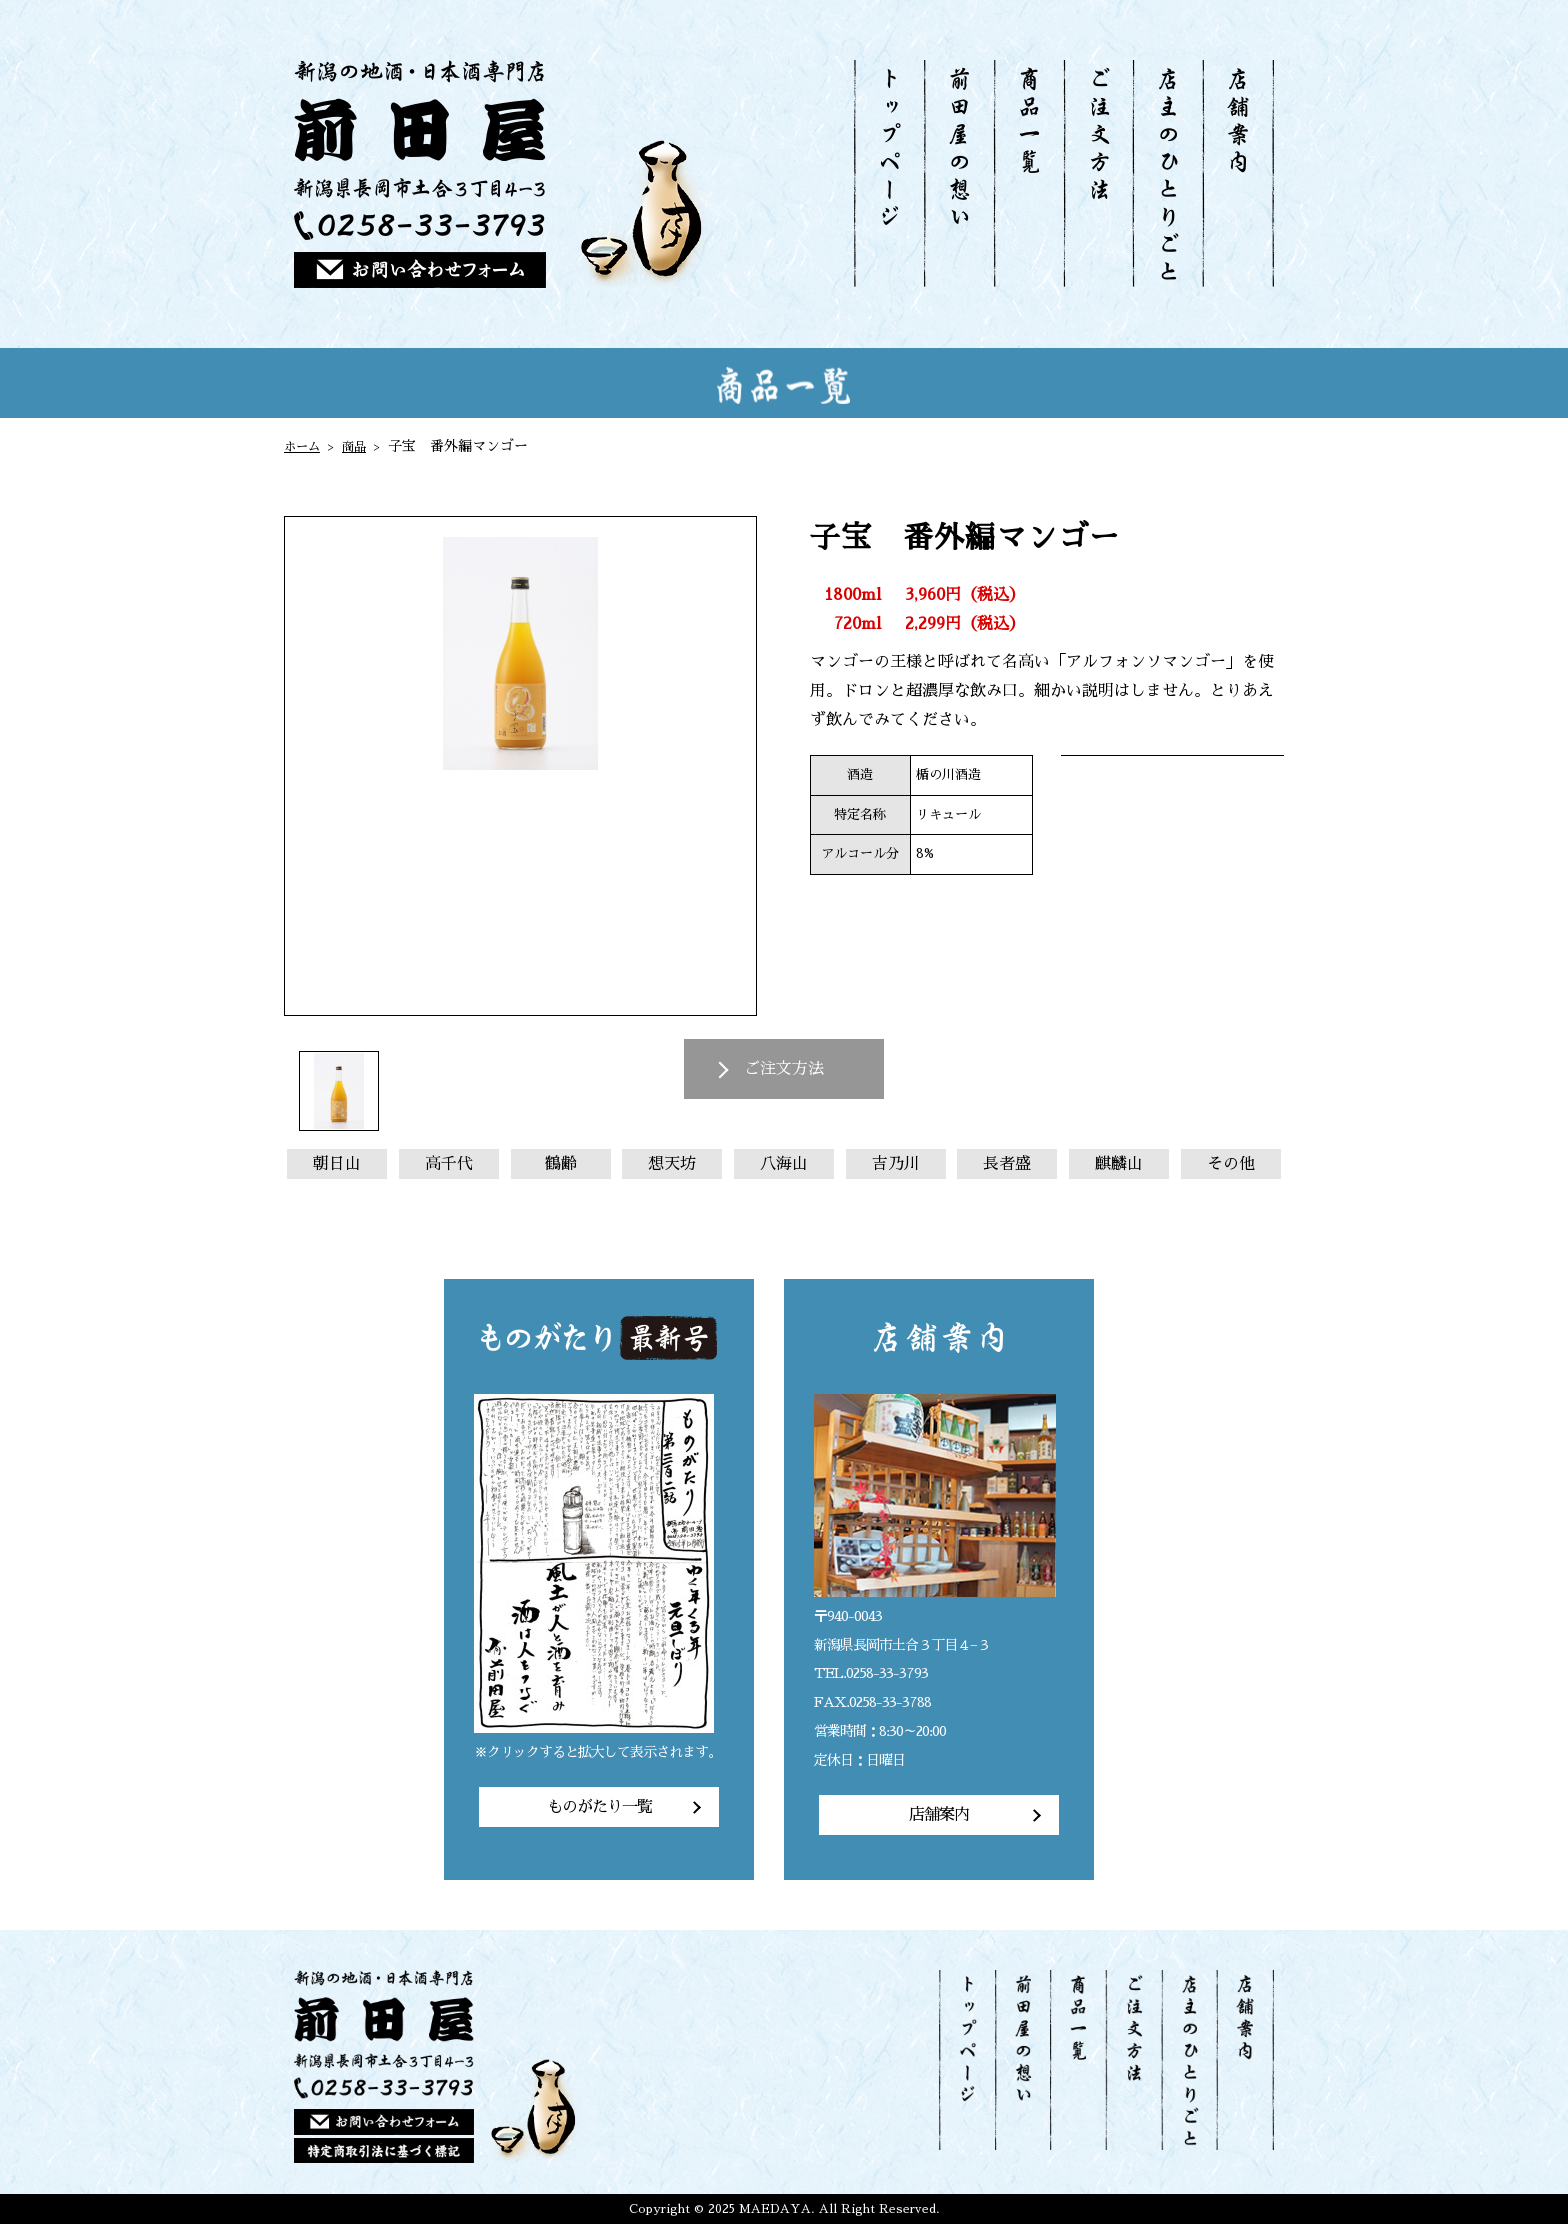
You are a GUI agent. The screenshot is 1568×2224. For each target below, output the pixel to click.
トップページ (889, 173)
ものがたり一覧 (599, 1807)
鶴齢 (561, 1164)
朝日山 (337, 1164)
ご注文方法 (1098, 173)
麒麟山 (1119, 1164)
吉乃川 (896, 1164)
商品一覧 (1028, 173)
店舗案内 (1238, 173)
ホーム (305, 446)
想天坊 (672, 1164)
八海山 (784, 1164)
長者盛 (1007, 1164)
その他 (1231, 1164)
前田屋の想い (959, 173)
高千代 (449, 1164)
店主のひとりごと (1167, 173)
